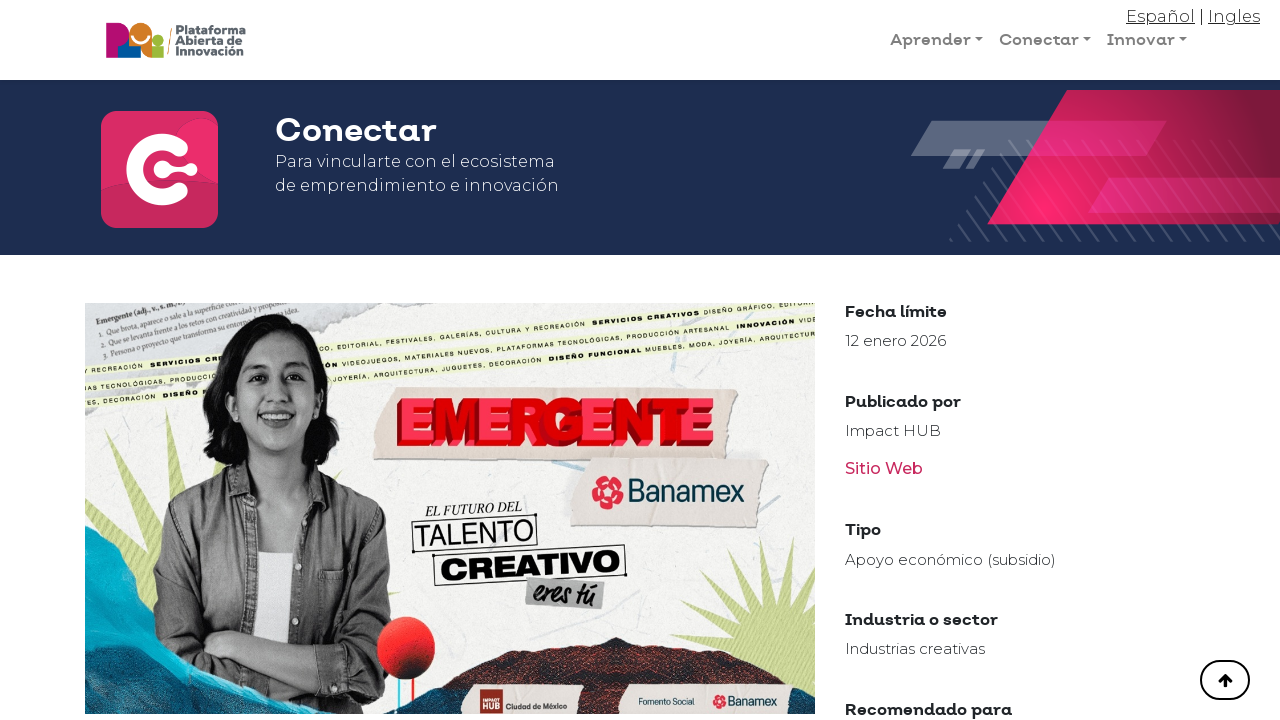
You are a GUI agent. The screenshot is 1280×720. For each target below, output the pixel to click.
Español (1160, 16)
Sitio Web (884, 468)
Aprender (930, 40)
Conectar (1039, 40)
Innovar (1141, 40)
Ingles (1234, 16)
